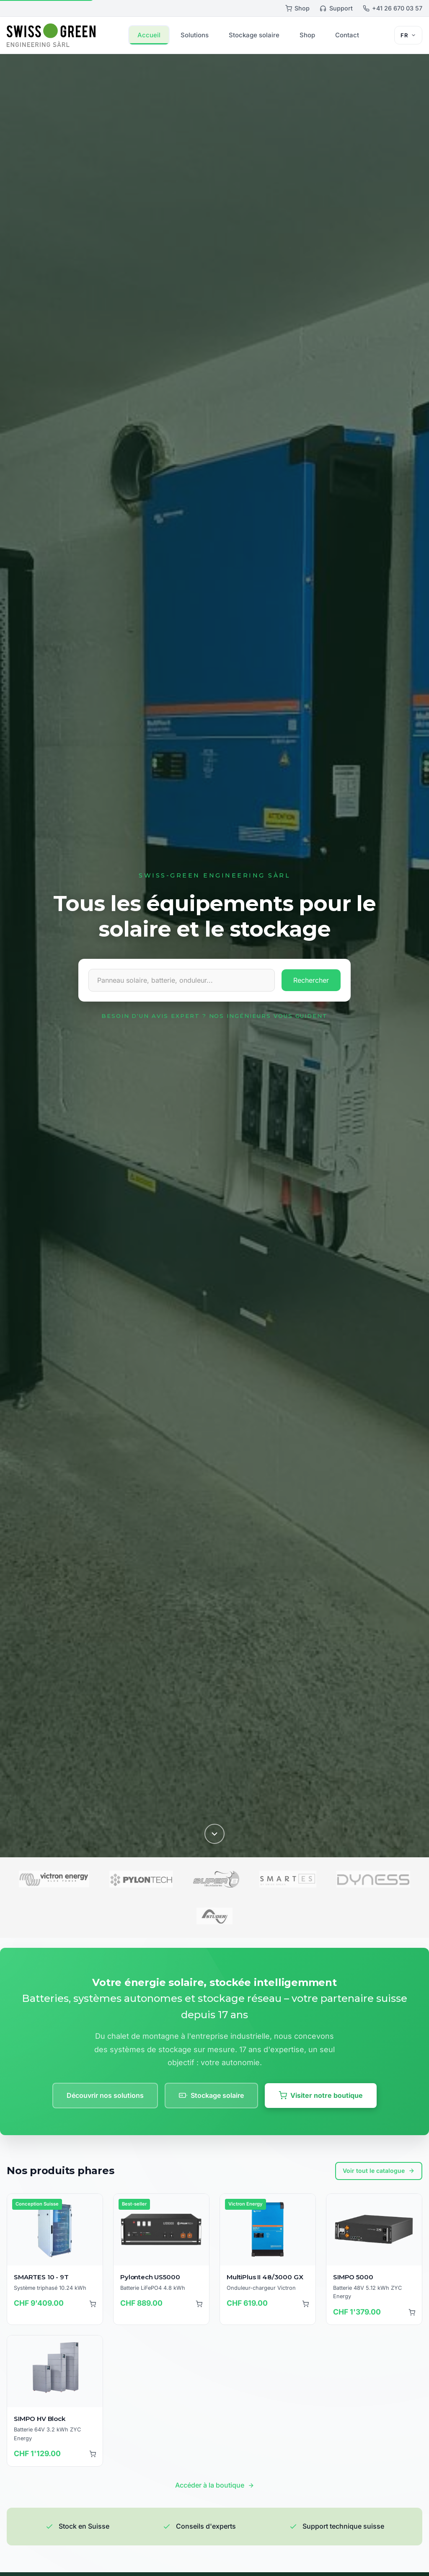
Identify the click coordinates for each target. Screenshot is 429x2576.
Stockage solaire (254, 35)
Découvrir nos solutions (105, 2095)
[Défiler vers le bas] (214, 1833)
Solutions (195, 35)
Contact (347, 35)
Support (336, 8)
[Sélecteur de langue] (408, 35)
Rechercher (311, 980)
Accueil (148, 35)
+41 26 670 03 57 (392, 8)
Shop (297, 8)
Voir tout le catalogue (379, 2170)
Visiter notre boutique (321, 2095)
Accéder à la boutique (214, 2485)
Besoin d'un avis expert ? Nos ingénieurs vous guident (214, 1015)
